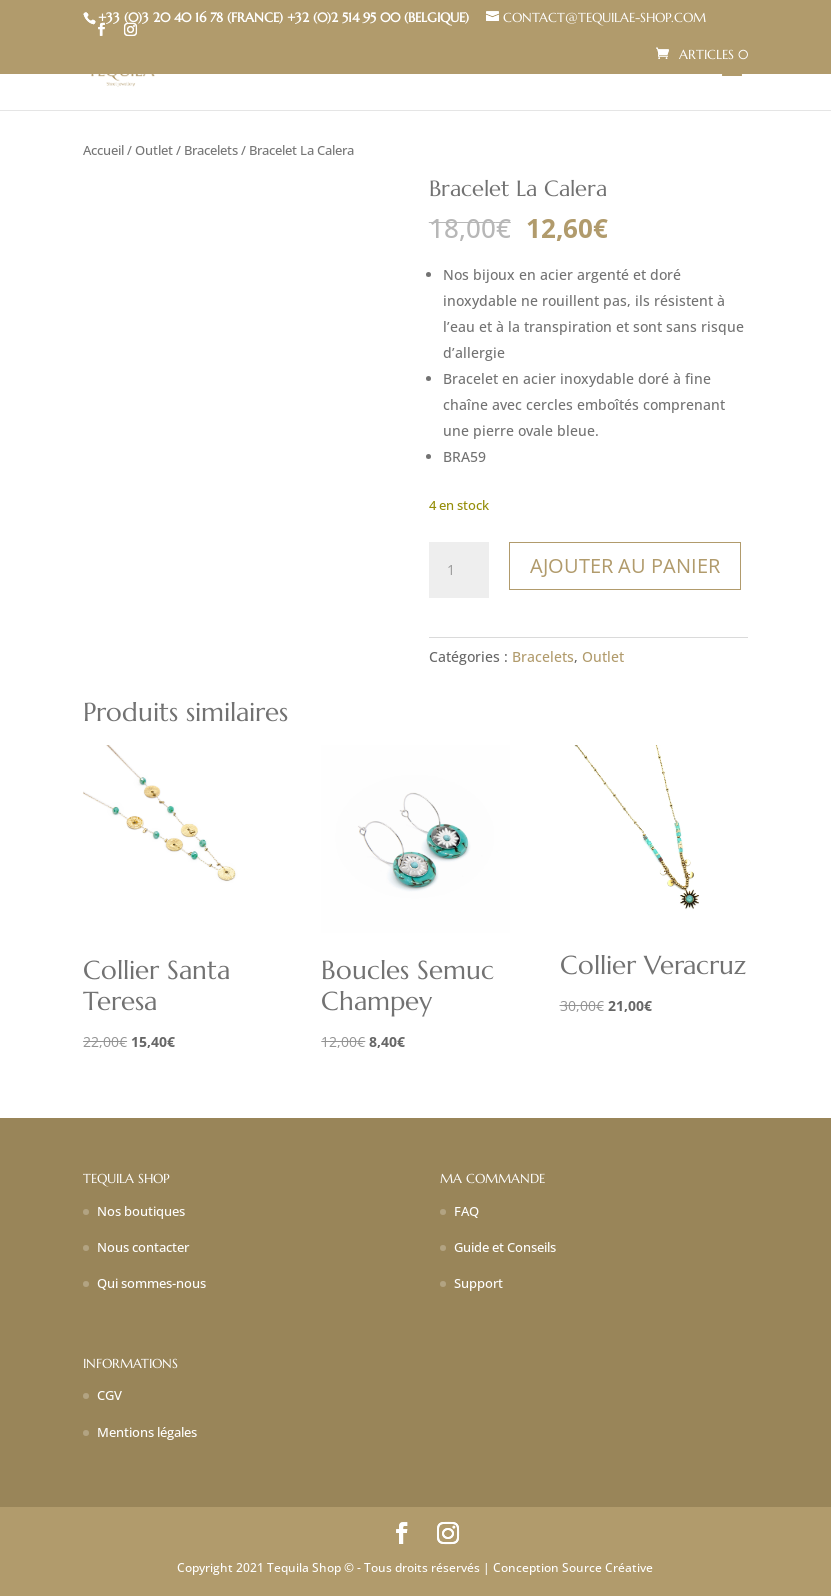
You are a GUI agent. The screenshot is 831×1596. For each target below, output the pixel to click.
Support (478, 1283)
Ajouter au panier (625, 565)
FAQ (466, 1211)
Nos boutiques (141, 1211)
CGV (109, 1395)
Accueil (103, 150)
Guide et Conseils (505, 1247)
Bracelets (211, 150)
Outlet (154, 150)
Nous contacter (143, 1247)
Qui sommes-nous (151, 1283)
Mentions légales (147, 1432)
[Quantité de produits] (459, 570)
